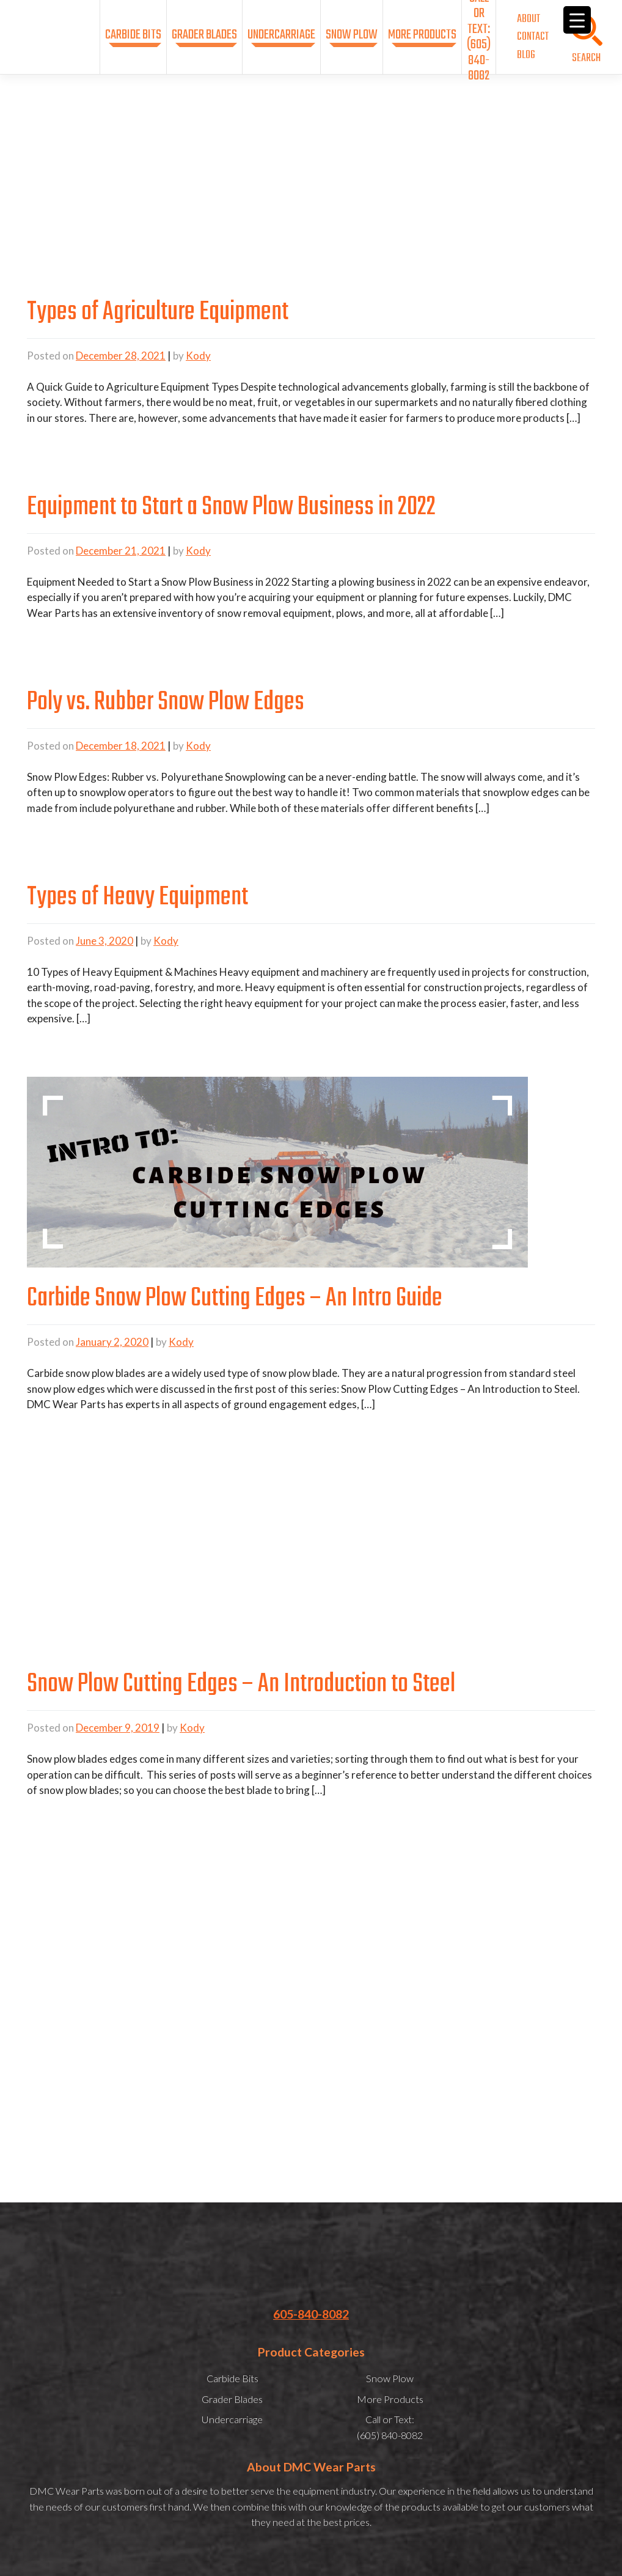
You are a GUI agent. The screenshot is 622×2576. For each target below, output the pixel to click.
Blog (526, 55)
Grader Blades (204, 34)
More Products (422, 34)
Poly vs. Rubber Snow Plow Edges (165, 702)
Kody (198, 355)
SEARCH (586, 58)
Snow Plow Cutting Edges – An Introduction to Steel (241, 1684)
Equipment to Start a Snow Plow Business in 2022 (231, 507)
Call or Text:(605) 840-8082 (479, 37)
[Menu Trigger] (577, 20)
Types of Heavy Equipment (137, 897)
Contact (533, 37)
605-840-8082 (311, 2314)
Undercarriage (281, 34)
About (528, 19)
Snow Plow (352, 34)
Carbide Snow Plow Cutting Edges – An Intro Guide (234, 1299)
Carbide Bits (133, 34)
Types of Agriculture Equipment (157, 312)
